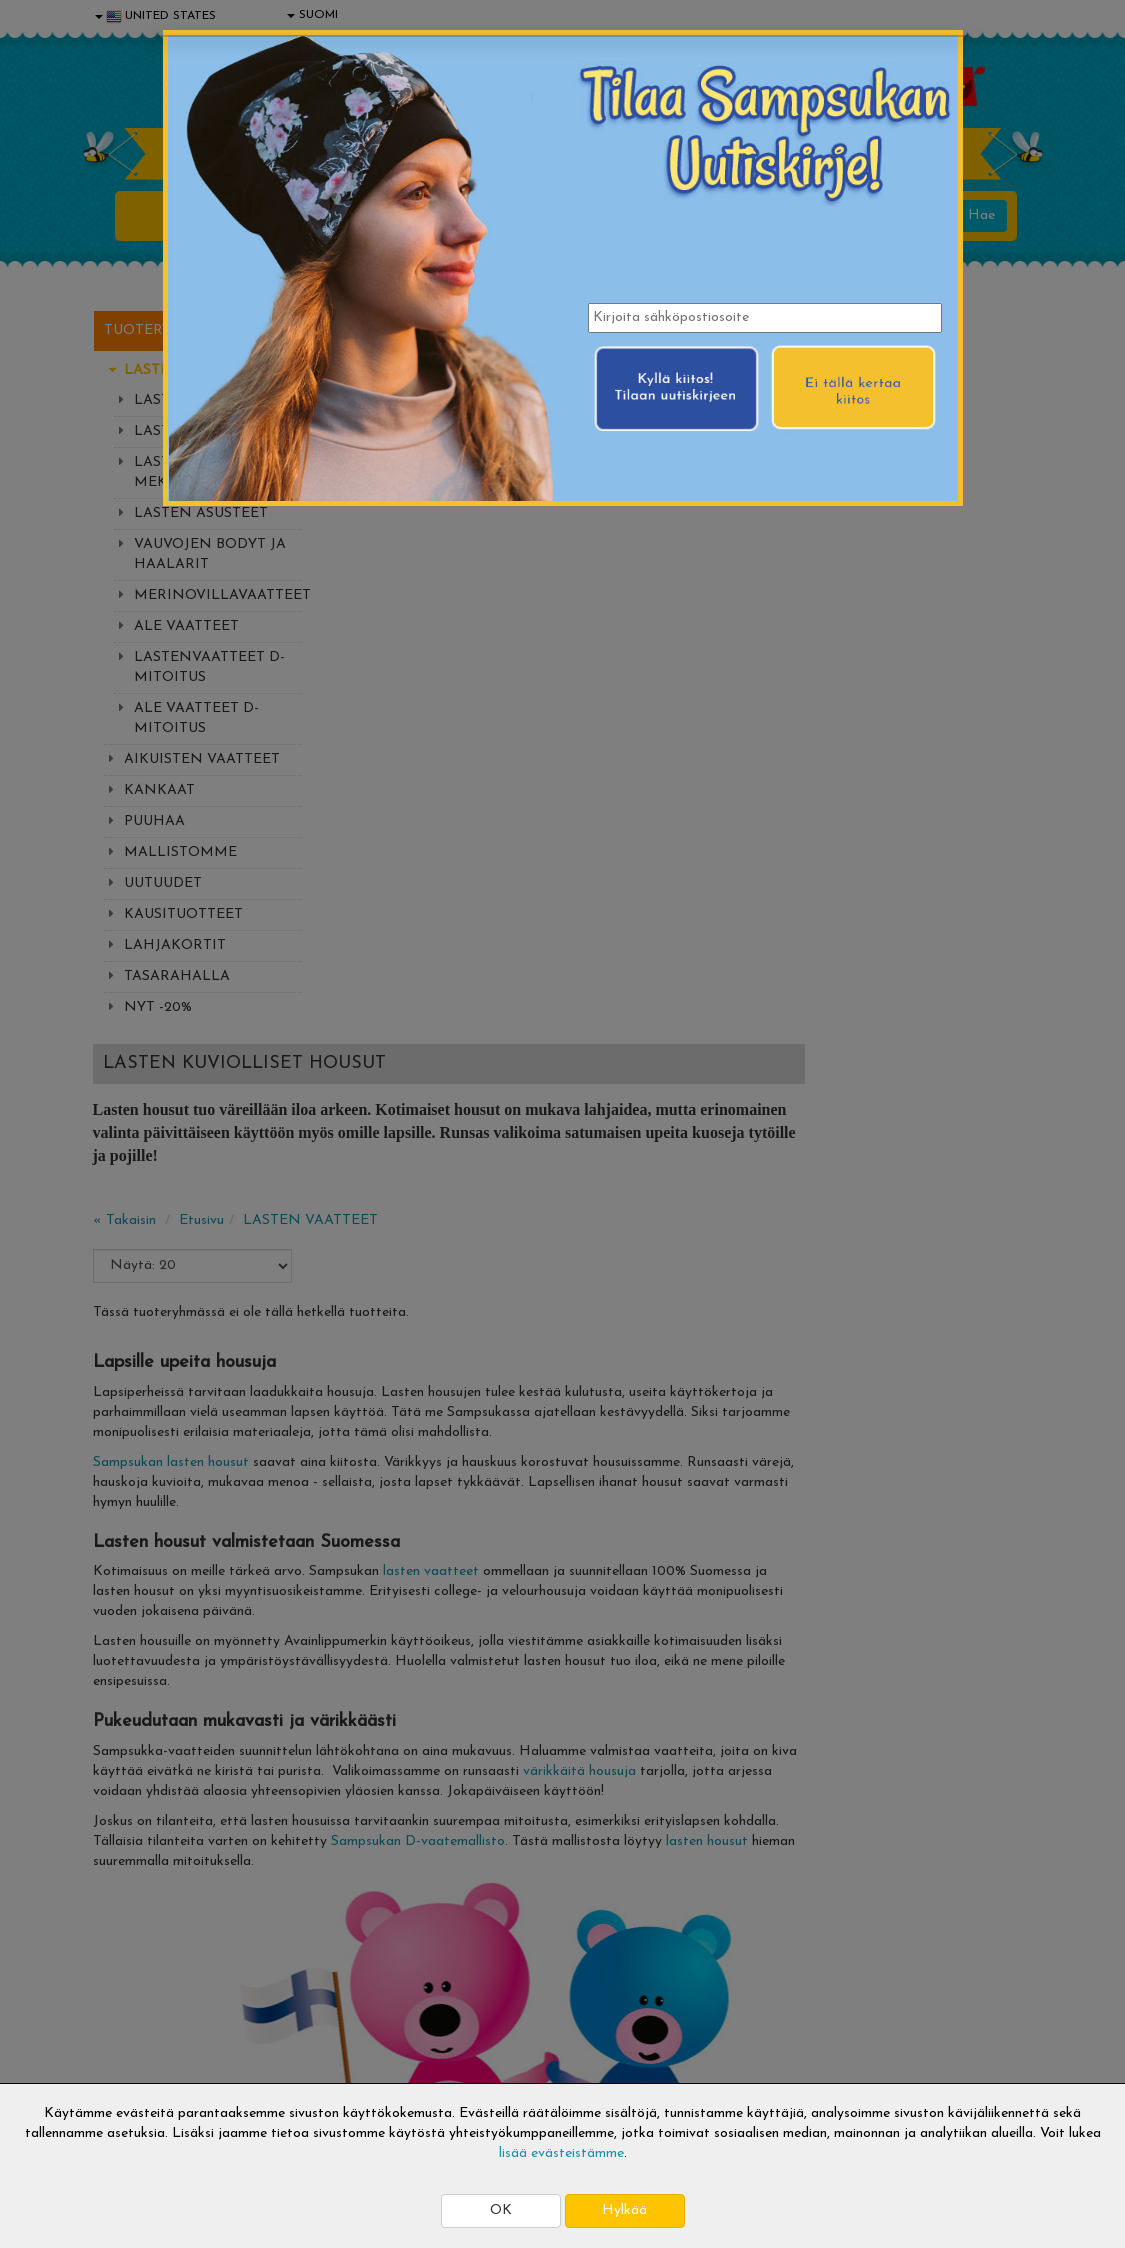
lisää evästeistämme (561, 2153)
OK (501, 2210)
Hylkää (624, 2210)
